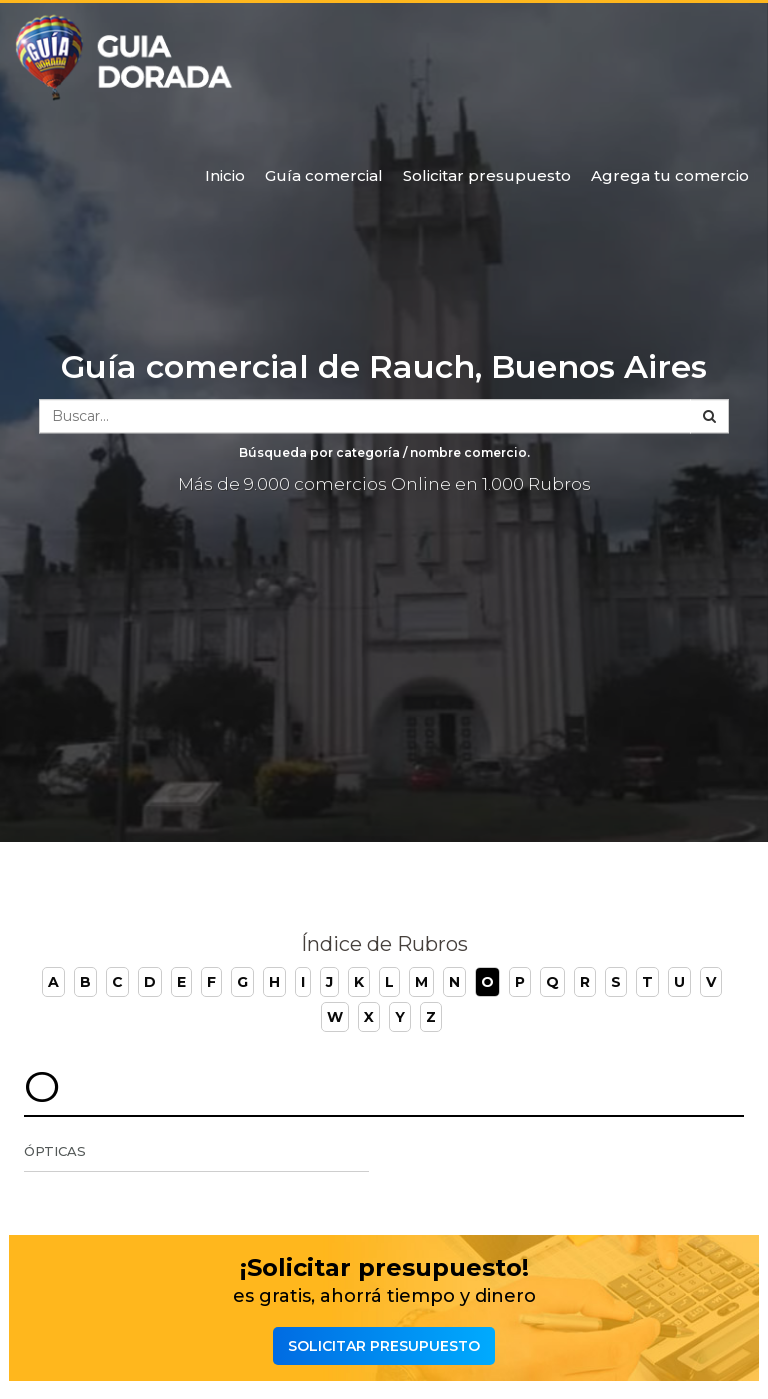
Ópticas (55, 1151)
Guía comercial (324, 175)
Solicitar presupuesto (487, 175)
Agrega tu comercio (670, 175)
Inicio (225, 175)
